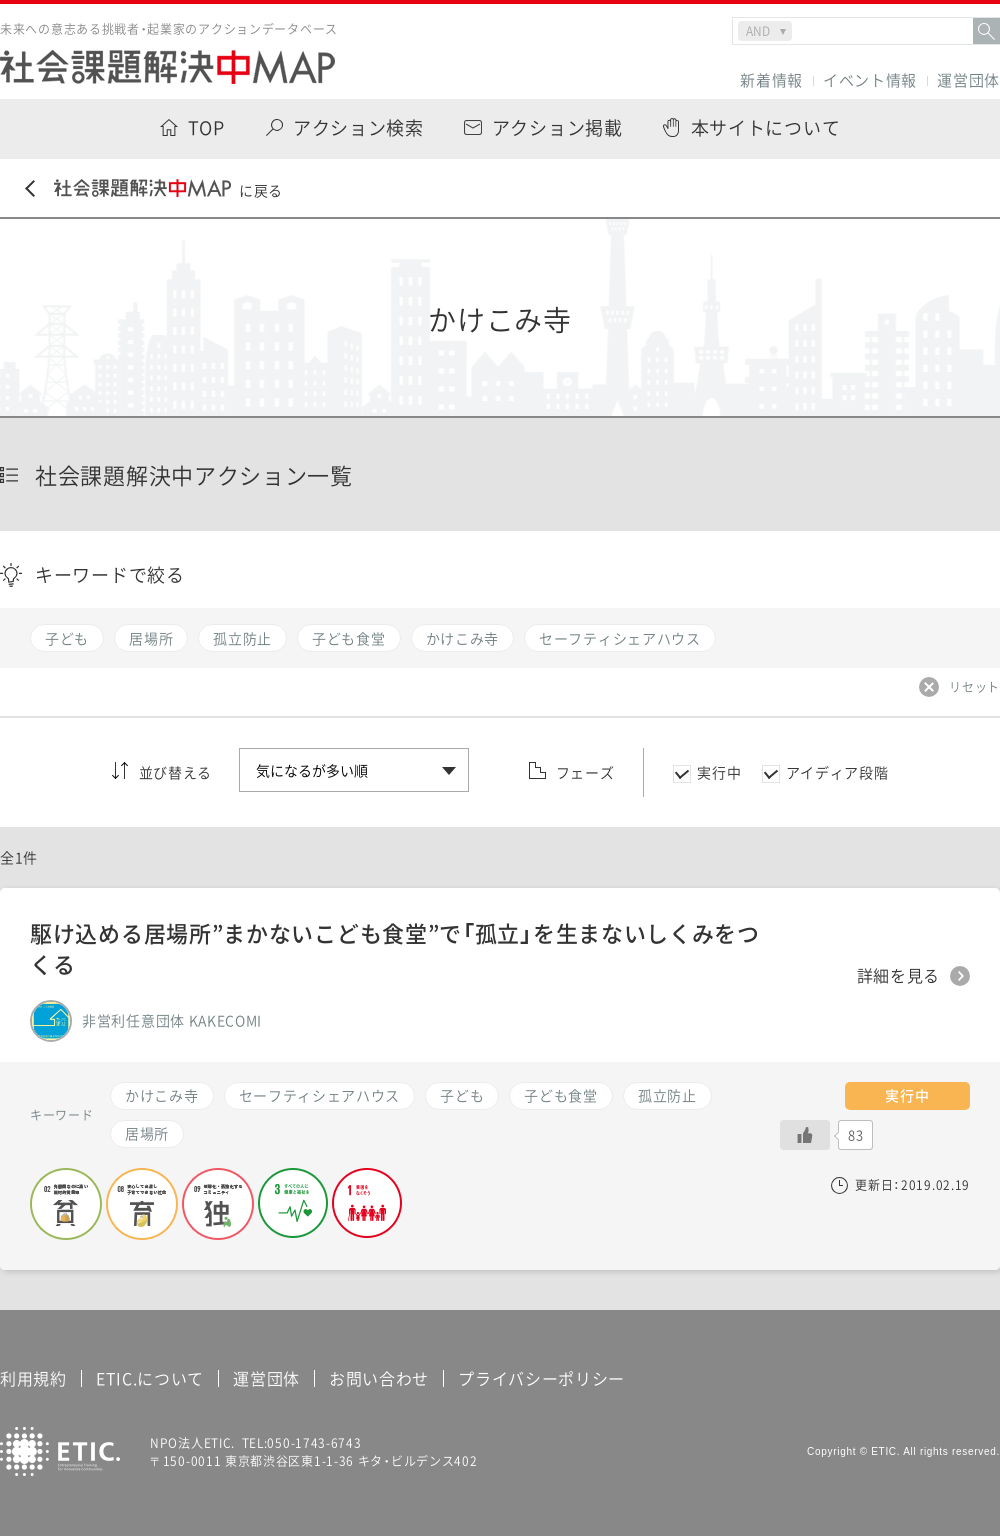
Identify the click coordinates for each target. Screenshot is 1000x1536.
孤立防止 (667, 1095)
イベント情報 (870, 80)
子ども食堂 (561, 1095)
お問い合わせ (379, 1378)
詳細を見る (899, 976)
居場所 (147, 1133)
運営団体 (968, 80)
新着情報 (771, 80)
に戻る (154, 189)
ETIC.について (150, 1378)
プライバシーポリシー (541, 1378)
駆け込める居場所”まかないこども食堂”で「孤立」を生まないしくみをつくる (395, 948)
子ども (462, 1095)
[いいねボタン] (805, 1135)
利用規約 (33, 1378)
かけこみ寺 (162, 1095)
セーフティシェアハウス (320, 1095)
